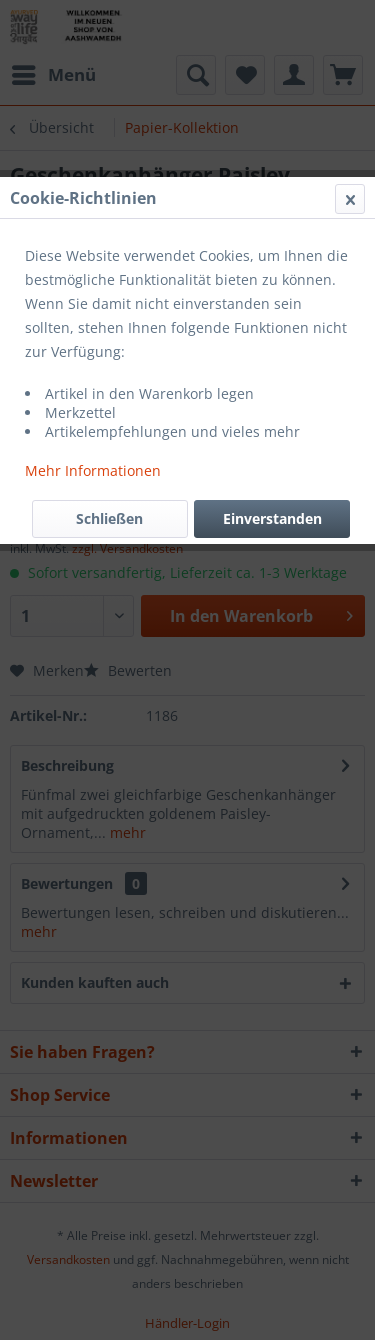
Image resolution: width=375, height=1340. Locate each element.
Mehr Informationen (93, 470)
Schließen (109, 518)
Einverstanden (272, 518)
